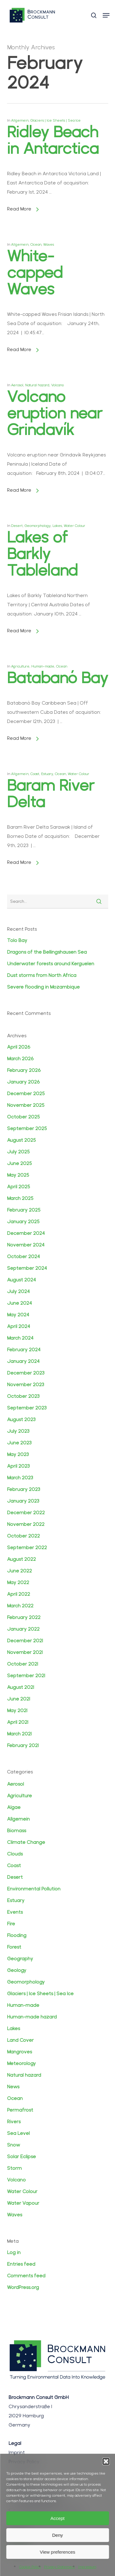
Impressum (87, 2567)
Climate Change (26, 1842)
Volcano (57, 385)
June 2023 (19, 1443)
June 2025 (19, 1163)
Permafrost (20, 2110)
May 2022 (18, 1582)
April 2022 (18, 1594)
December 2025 (26, 1093)
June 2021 (18, 1699)
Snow (13, 2145)
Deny (57, 2535)
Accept (58, 2518)
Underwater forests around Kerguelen (50, 963)
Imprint (17, 2452)
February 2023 (23, 1489)
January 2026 (23, 1082)
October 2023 (23, 1396)
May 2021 (17, 1710)
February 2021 (23, 1745)
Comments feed (26, 2276)
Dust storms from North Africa (41, 975)
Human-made (42, 666)
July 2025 (18, 1152)
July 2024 (18, 1291)
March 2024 (20, 1338)
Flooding (16, 1935)
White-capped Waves (35, 272)
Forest (14, 1947)
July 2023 (18, 1431)
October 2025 (23, 1117)
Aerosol (17, 385)
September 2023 (27, 1408)
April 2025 (18, 1187)
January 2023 (23, 1501)
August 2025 (21, 1140)
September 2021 (26, 1675)
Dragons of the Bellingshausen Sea (47, 952)
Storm (14, 2168)
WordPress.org (23, 2287)
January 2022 (23, 1629)
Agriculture (20, 666)
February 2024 (23, 1349)
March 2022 (20, 1606)
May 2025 (18, 1175)
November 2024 (25, 1245)
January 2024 (23, 1361)
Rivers (14, 2121)
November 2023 (25, 1384)
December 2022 (26, 1512)
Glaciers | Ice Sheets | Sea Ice (55, 120)
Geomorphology (38, 526)
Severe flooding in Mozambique (43, 987)
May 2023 (18, 1454)
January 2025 (23, 1221)
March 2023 (20, 1478)
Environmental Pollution (33, 1889)
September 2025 (27, 1128)
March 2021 (19, 1734)
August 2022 (21, 1559)
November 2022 (25, 1524)
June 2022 (19, 1571)
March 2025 (20, 1198)
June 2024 (19, 1303)
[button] (106, 2461)
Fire (11, 1924)
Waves (48, 244)
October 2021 (22, 1664)
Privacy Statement (59, 2567)
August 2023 (21, 1419)
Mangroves (19, 2052)
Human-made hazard (32, 2017)
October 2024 (23, 1256)
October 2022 (23, 1536)
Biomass (16, 1830)
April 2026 (18, 1047)
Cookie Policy (30, 2567)
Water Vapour (23, 2203)
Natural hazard (37, 385)
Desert (17, 526)
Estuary (47, 774)
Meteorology (21, 2063)
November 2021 (25, 1652)
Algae (14, 1807)
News (13, 2087)
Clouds (15, 1854)
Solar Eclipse (21, 2156)
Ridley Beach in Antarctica (53, 140)
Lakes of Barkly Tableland (42, 554)
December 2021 (25, 1641)
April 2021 (17, 1722)
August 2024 (21, 1280)
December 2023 (25, 1373)
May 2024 (18, 1315)
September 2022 (27, 1547)
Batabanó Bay (57, 677)
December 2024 (26, 1233)
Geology (16, 1970)
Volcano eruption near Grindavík (54, 413)
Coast (34, 774)
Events (15, 1912)
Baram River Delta (50, 793)
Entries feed (21, 2264)
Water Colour (74, 526)
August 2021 (20, 1687)
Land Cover (20, 2040)
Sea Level (18, 2133)
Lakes (57, 526)
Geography (20, 1958)
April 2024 (18, 1326)
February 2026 (24, 1070)
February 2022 (23, 1617)
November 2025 (25, 1105)
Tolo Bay (17, 940)
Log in (14, 2252)
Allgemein (20, 120)
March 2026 (20, 1058)
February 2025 (23, 1210)
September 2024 (27, 1268)
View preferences (57, 2552)
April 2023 (18, 1466)
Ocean (35, 244)
